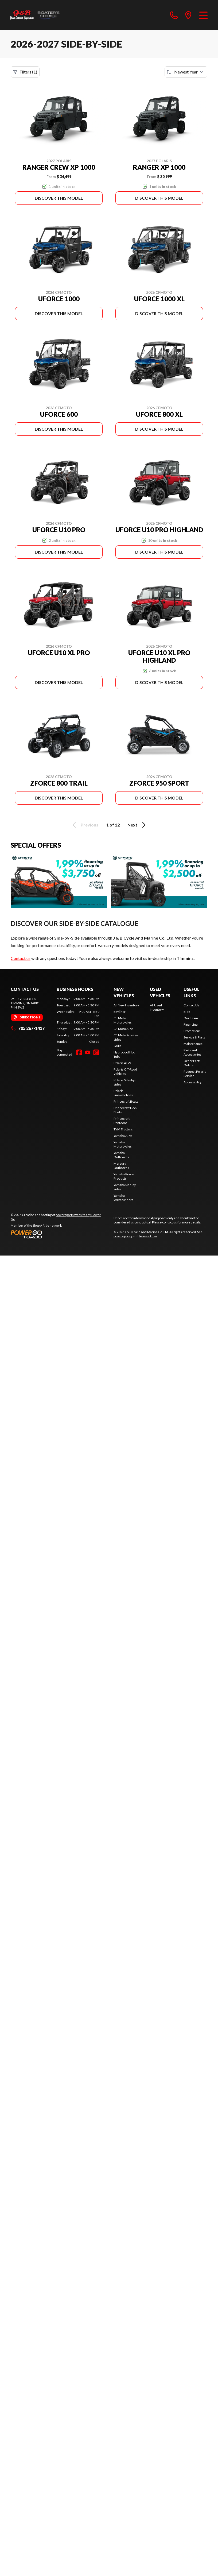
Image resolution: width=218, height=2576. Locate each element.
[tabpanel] (78, 1020)
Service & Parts (194, 1037)
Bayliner (120, 1012)
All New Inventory (126, 1005)
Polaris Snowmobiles (123, 1093)
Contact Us (191, 1005)
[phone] (174, 15)
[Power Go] (58, 1234)
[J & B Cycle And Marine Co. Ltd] (35, 15)
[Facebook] (79, 1052)
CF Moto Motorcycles (123, 1020)
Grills (117, 1046)
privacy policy (123, 1236)
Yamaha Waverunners (123, 1198)
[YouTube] (87, 1052)
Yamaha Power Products (124, 1176)
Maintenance (193, 1044)
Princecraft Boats (126, 1101)
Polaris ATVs (122, 1063)
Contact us (20, 958)
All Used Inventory (157, 1007)
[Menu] (203, 15)
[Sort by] (186, 72)
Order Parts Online (192, 1063)
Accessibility (192, 1082)
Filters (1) (25, 72)
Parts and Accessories (192, 1052)
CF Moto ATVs (124, 1029)
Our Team (191, 1018)
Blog (187, 1012)
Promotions (192, 1031)
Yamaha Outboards (121, 1155)
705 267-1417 (28, 1028)
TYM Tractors (123, 1129)
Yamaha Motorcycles (123, 1144)
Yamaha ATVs (123, 1136)
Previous (84, 825)
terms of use (148, 1236)
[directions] (188, 15)
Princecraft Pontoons (122, 1121)
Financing (190, 1024)
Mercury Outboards (121, 1165)
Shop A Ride (41, 1225)
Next (137, 825)
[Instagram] (96, 1052)
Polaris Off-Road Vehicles (125, 1071)
